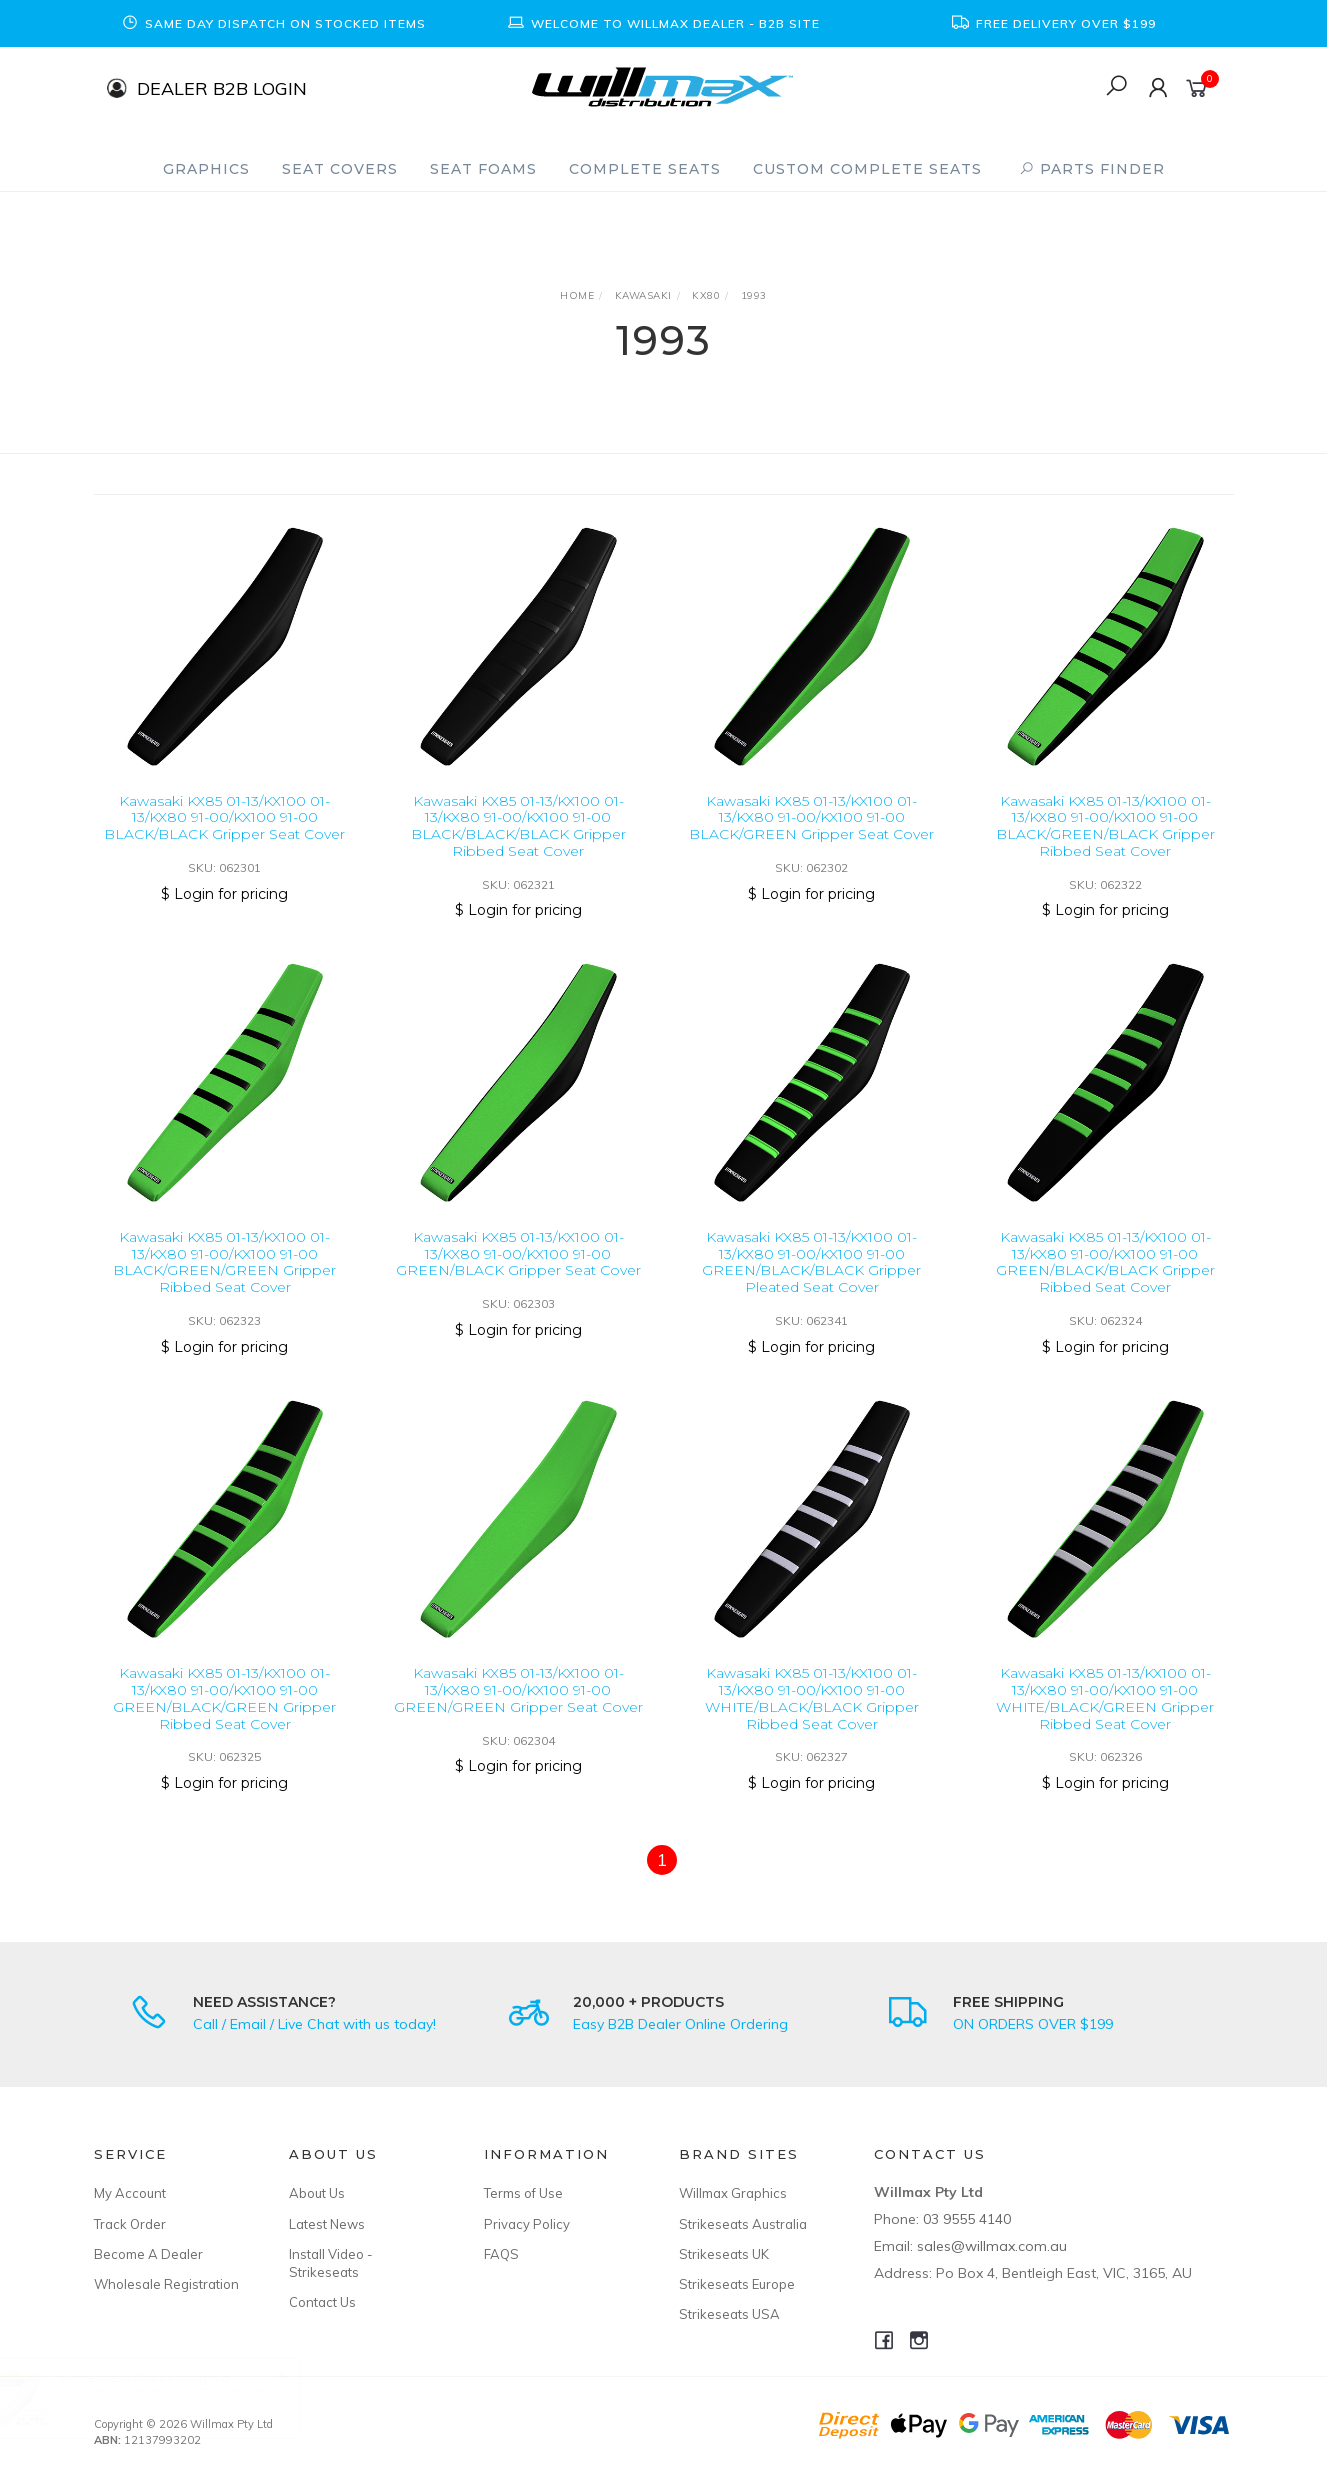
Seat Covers (340, 169)
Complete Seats (645, 169)
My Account (130, 2193)
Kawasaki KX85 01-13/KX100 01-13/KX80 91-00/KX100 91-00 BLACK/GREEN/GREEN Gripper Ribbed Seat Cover (224, 1282)
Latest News (327, 2224)
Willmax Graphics (733, 2193)
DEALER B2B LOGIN (222, 87)
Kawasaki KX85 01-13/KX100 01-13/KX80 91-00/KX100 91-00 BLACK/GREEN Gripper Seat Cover (811, 818)
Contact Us (322, 2302)
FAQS (501, 2254)
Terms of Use (523, 2193)
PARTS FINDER (1092, 169)
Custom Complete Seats (867, 169)
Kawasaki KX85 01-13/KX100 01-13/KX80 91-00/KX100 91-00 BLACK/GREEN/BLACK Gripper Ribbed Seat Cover (1105, 826)
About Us (317, 2193)
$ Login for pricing (224, 894)
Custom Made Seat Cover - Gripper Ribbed (181, 2395)
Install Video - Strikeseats (331, 2263)
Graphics (206, 169)
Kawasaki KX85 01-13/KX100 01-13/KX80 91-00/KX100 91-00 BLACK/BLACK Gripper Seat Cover (224, 818)
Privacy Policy (527, 2224)
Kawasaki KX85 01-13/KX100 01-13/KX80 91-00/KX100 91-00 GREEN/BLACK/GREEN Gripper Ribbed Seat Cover (224, 1718)
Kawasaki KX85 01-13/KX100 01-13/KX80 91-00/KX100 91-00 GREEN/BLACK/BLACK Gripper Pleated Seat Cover (811, 1282)
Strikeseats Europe (737, 2284)
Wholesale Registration (166, 2284)
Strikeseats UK (724, 2254)
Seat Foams (483, 169)
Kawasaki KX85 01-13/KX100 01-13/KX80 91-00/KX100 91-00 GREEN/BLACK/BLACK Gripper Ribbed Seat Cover (1105, 1282)
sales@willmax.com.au (992, 2246)
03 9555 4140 (967, 2219)
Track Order (130, 2224)
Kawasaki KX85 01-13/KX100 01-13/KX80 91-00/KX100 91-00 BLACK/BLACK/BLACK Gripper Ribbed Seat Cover (518, 826)
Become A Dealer (148, 2254)
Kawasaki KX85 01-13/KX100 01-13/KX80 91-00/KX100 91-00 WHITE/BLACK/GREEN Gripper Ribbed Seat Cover (1105, 1718)
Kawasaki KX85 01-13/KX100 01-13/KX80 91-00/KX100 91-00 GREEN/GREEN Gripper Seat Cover (518, 1710)
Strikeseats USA (729, 2314)
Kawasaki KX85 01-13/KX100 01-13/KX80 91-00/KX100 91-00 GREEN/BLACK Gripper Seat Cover (518, 1274)
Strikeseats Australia (743, 2224)
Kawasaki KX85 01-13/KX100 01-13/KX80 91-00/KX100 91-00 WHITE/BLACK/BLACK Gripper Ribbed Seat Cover (812, 1718)
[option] (274, 23)
